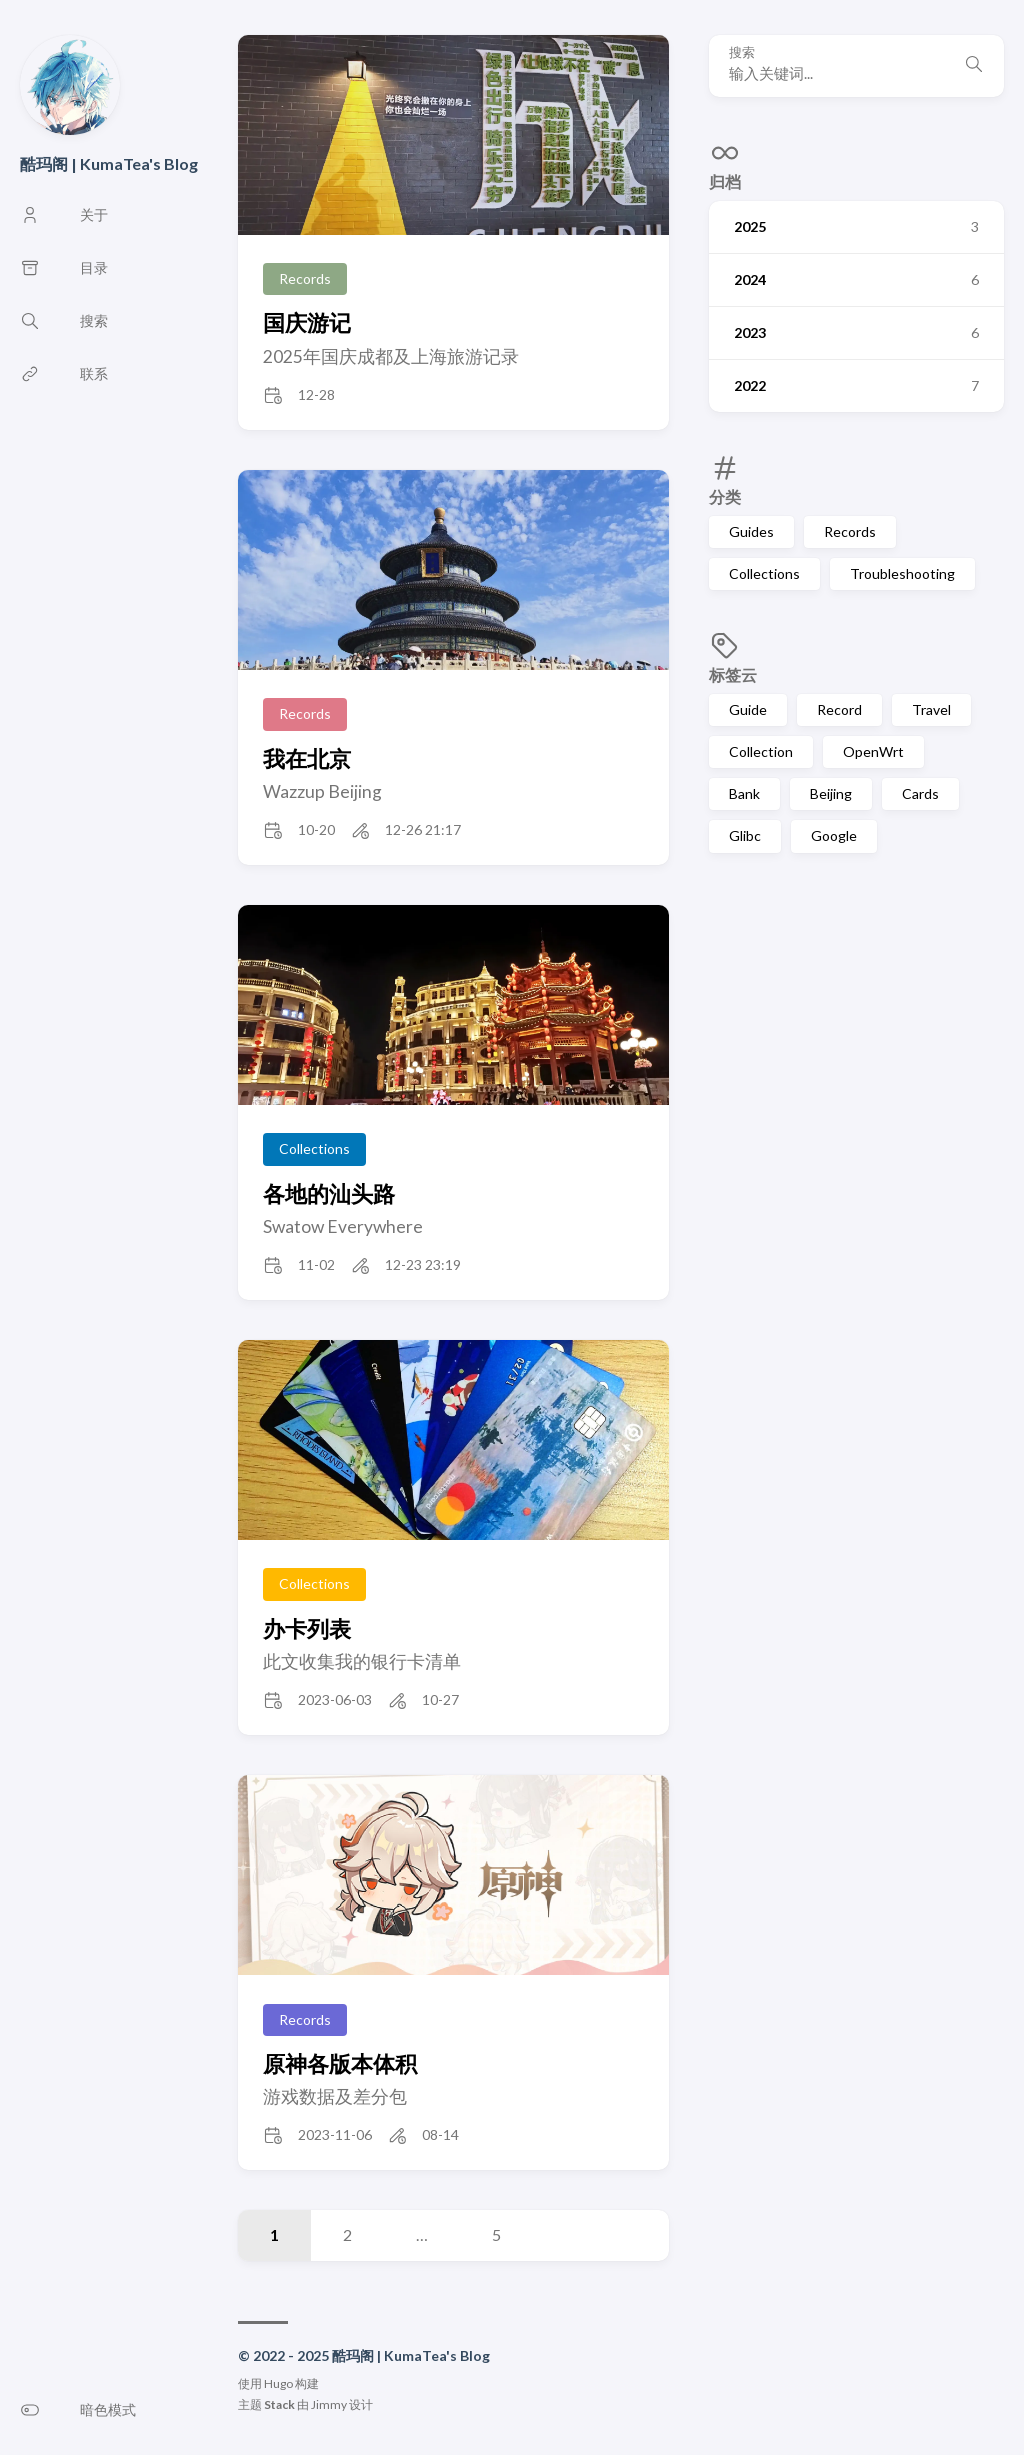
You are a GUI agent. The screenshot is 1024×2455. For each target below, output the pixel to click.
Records (850, 531)
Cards (920, 793)
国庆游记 (307, 322)
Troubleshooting (902, 573)
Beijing (831, 793)
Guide (748, 709)
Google (834, 835)
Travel (931, 709)
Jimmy (329, 2404)
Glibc (745, 835)
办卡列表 (307, 1628)
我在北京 (307, 758)
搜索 (742, 52)
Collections (764, 573)
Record (839, 709)
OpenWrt (873, 751)
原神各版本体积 (340, 2063)
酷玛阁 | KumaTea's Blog (109, 163)
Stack (279, 2404)
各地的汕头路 (329, 1193)
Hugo (278, 2383)
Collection (761, 751)
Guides (751, 531)
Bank (744, 793)
